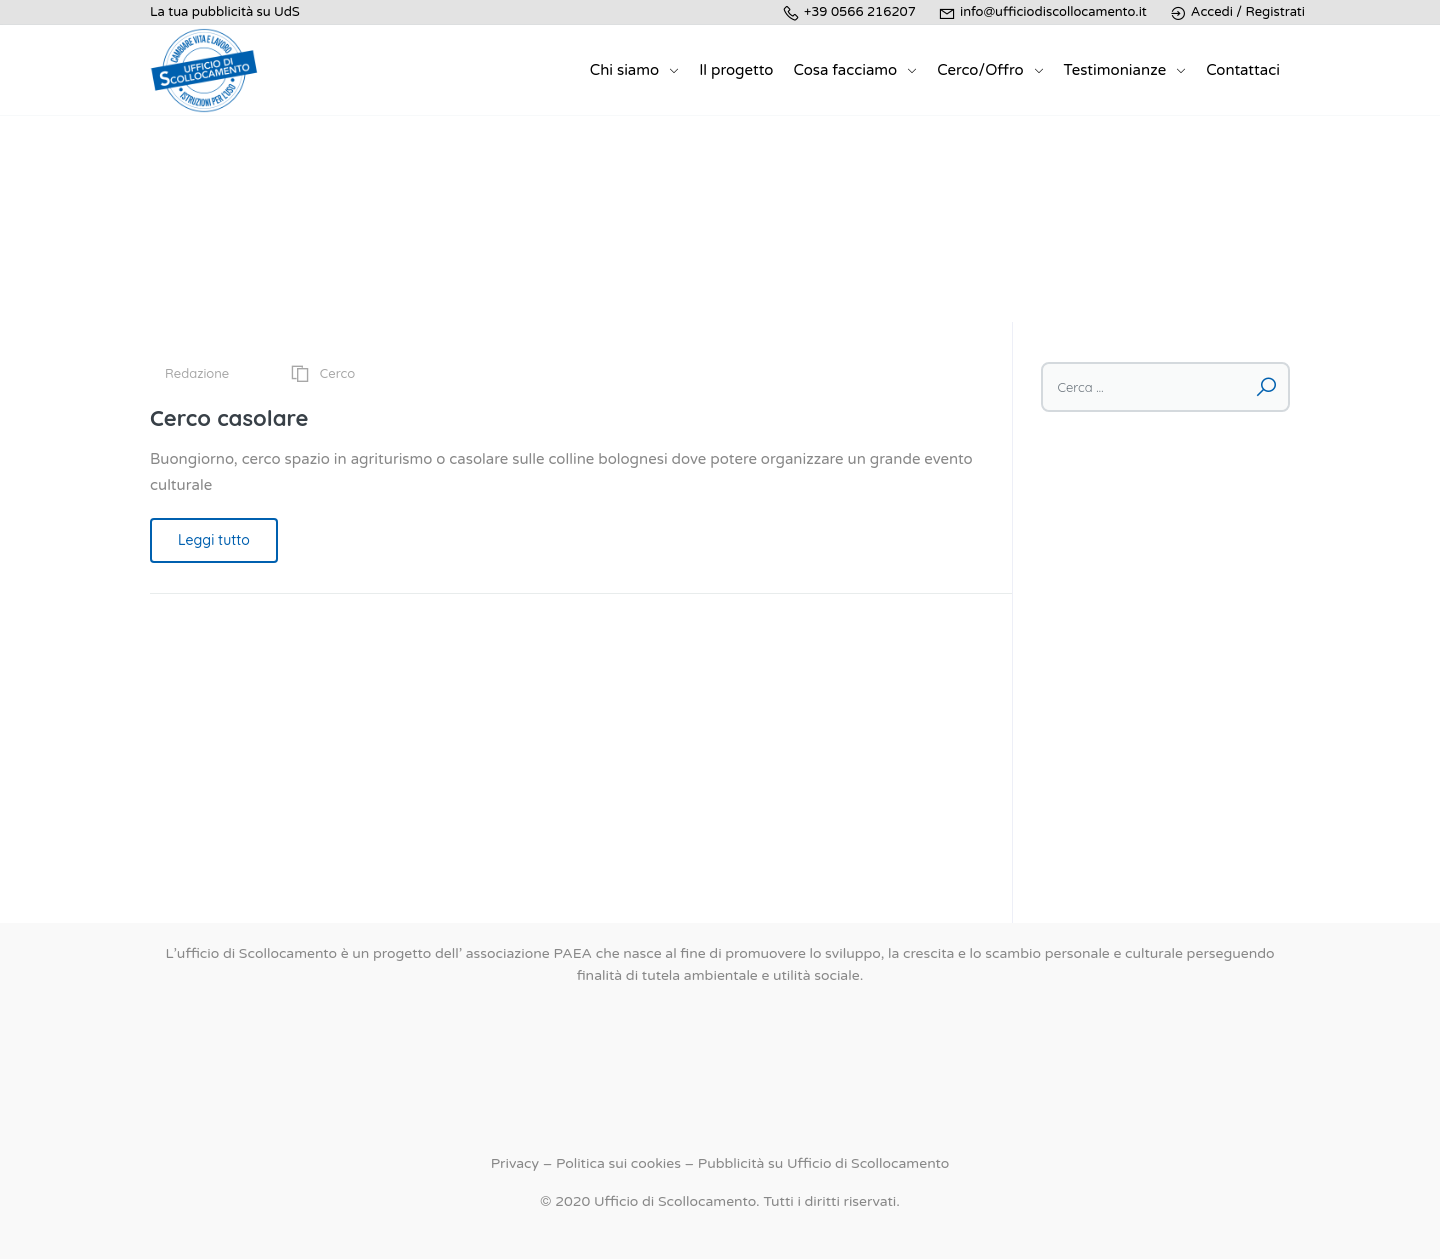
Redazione (197, 373)
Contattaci (1243, 70)
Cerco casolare (229, 418)
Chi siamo (624, 70)
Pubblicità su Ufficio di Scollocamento (823, 1163)
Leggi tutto (214, 540)
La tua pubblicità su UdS (225, 12)
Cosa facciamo (845, 70)
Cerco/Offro (980, 70)
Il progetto (736, 70)
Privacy (515, 1163)
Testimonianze (1115, 70)
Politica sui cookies (618, 1163)
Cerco (337, 373)
